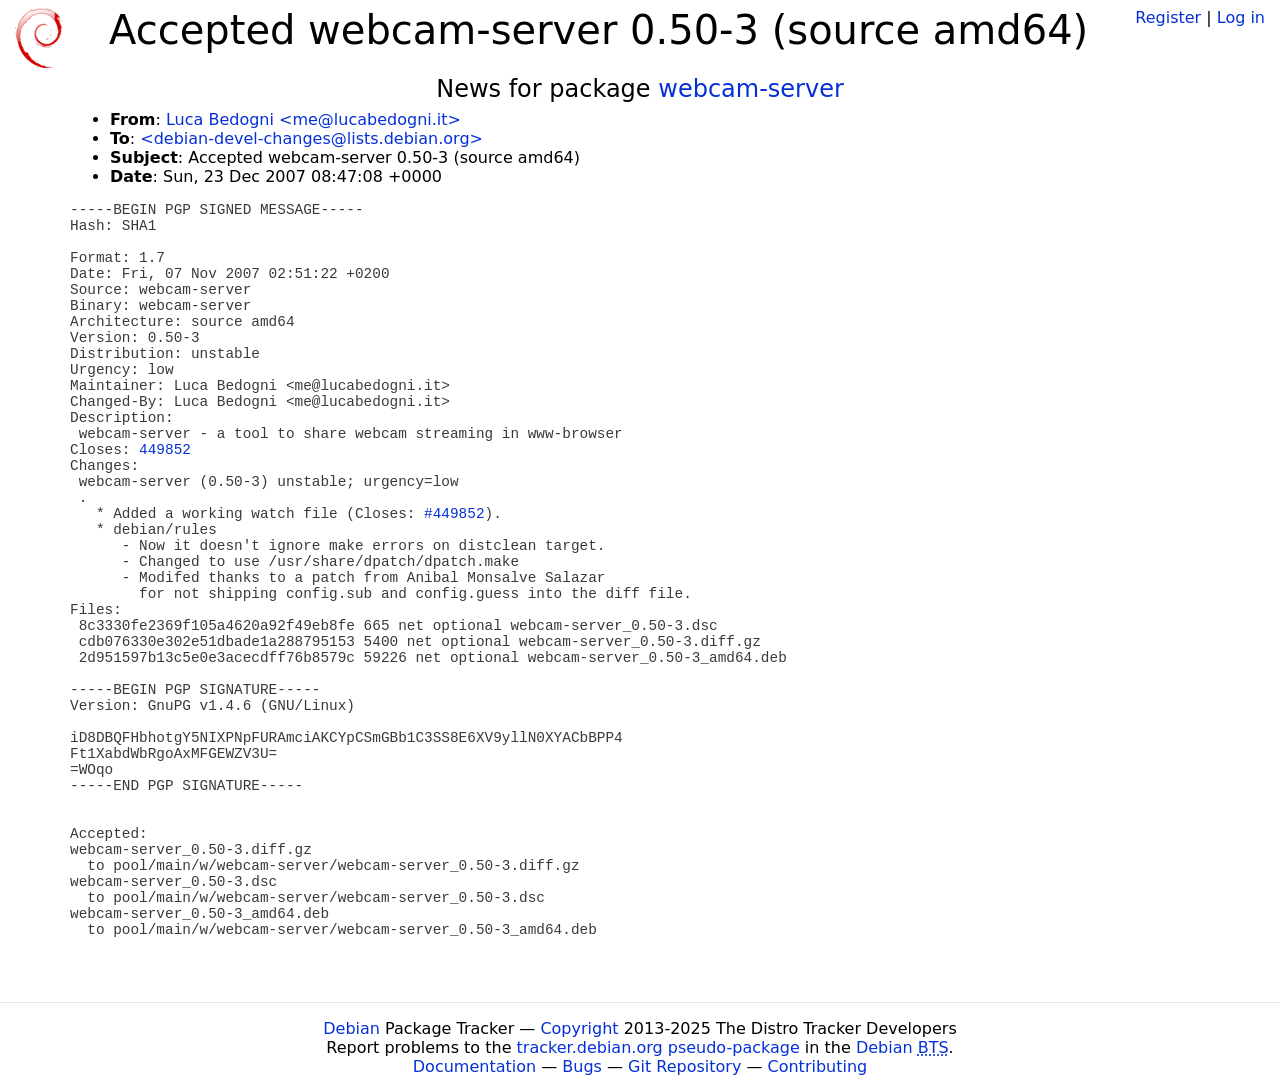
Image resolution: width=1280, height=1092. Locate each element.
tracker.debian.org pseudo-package (658, 1047)
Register (1168, 17)
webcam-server (751, 89)
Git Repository (684, 1066)
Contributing (818, 1066)
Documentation (474, 1066)
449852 (165, 450)
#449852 (454, 514)
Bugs (582, 1066)
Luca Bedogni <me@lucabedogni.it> (313, 119)
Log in (1241, 17)
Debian (351, 1028)
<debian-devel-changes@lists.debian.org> (311, 138)
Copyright (579, 1028)
